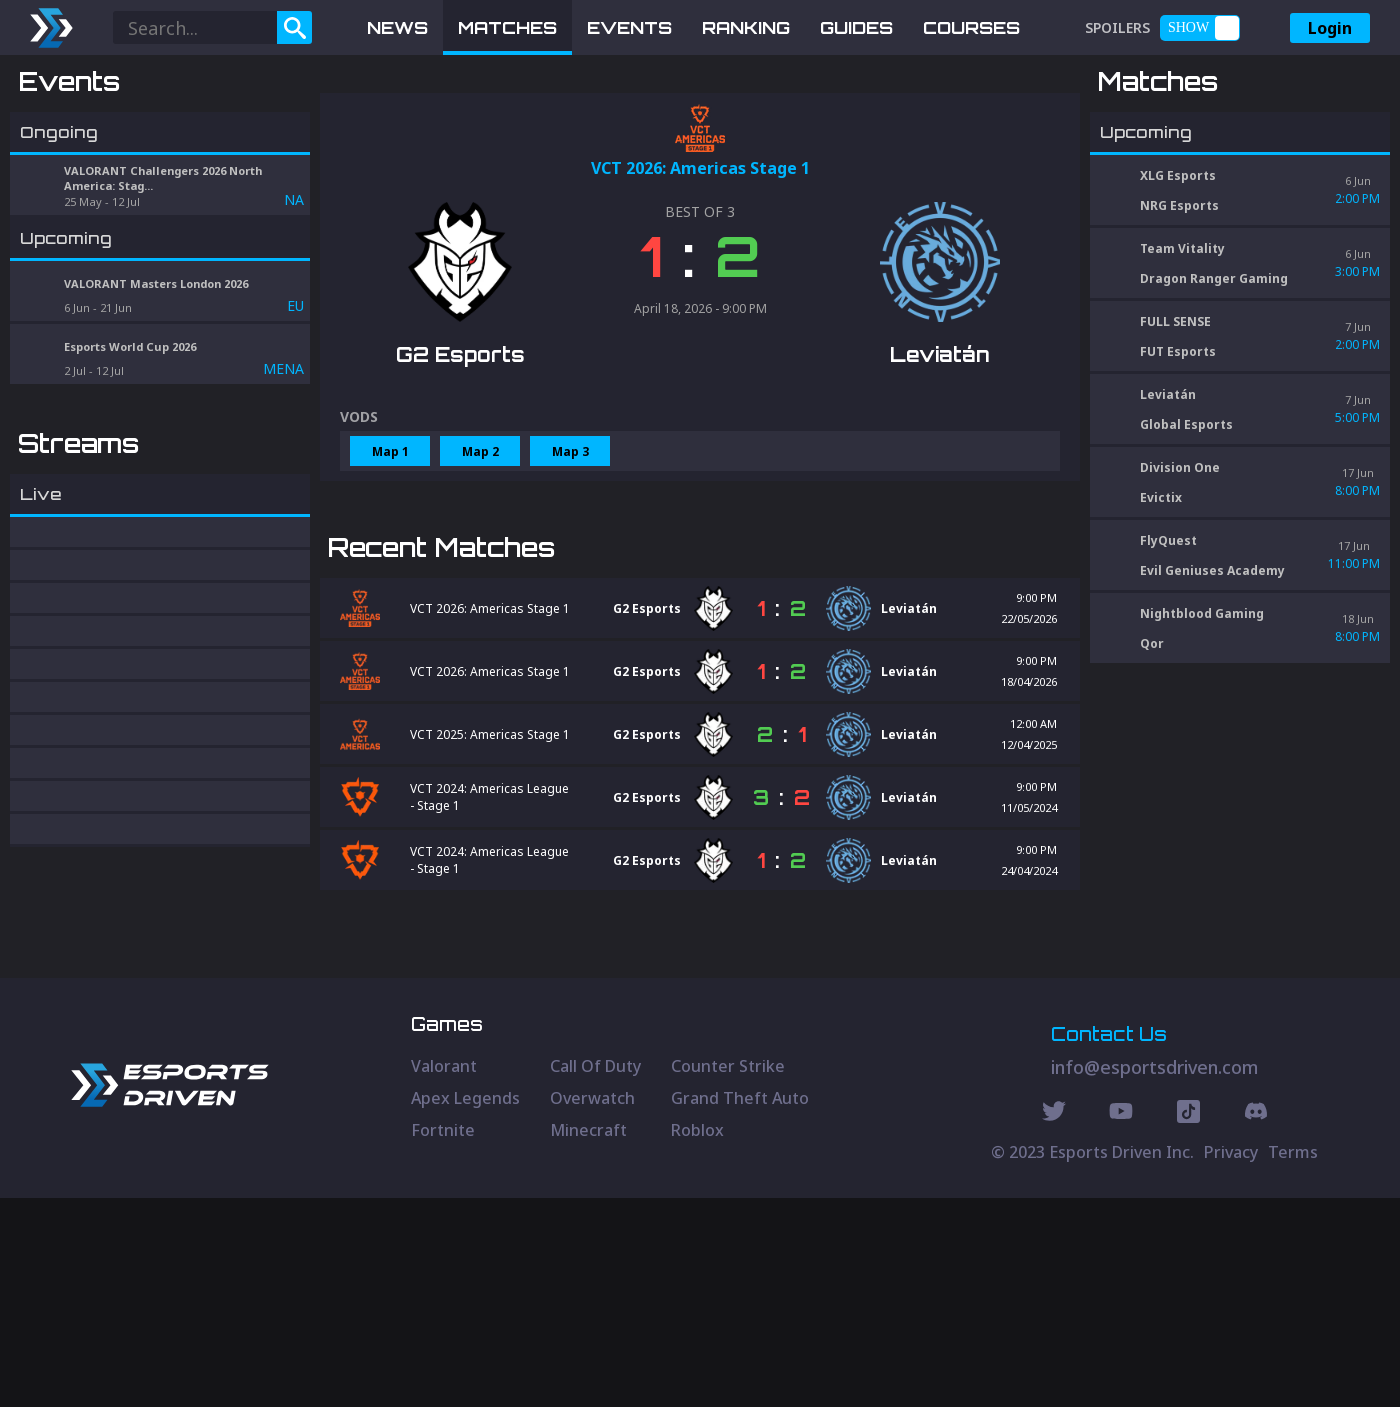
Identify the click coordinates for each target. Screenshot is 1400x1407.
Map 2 (480, 555)
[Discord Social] (1188, 1323)
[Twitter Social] (1054, 1323)
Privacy (1231, 1361)
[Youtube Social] (1121, 1323)
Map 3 (570, 555)
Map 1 (390, 555)
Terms (1293, 1361)
